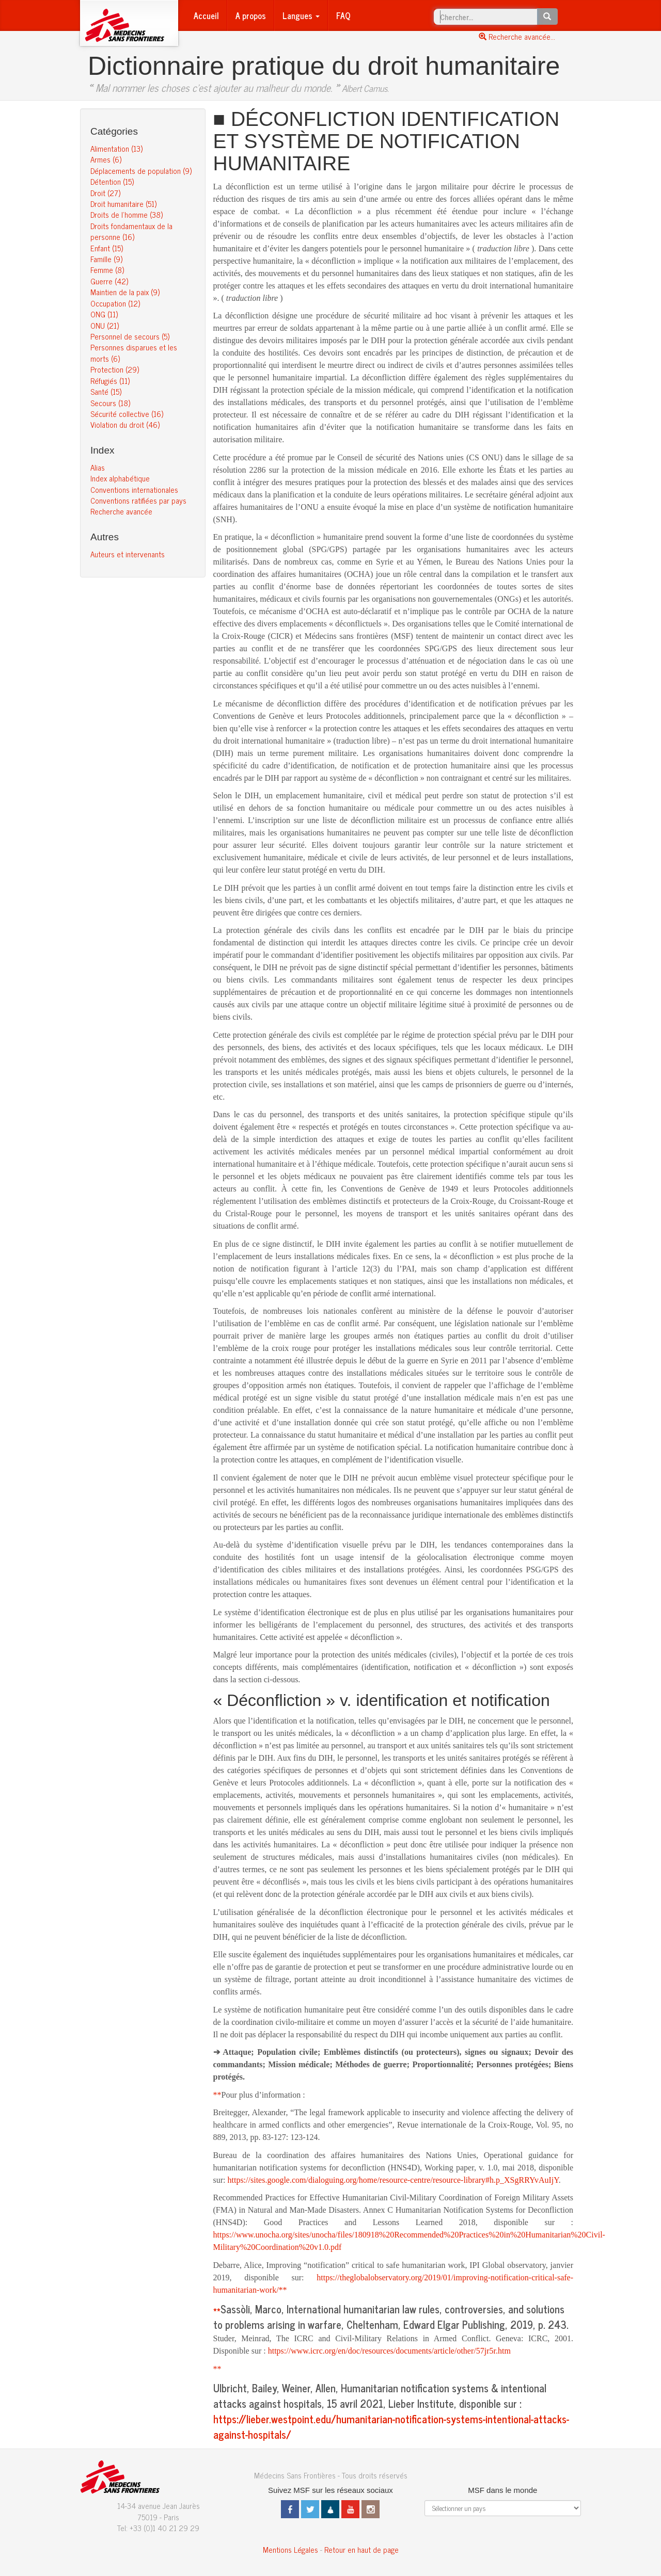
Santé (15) (105, 391)
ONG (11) (104, 314)
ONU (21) (104, 325)
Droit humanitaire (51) (123, 203)
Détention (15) (112, 181)
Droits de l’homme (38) (126, 214)
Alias (97, 467)
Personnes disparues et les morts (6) (133, 352)
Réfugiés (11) (110, 380)
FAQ (343, 15)
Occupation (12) (115, 303)
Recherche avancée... (517, 36)
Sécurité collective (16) (126, 413)
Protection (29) (114, 369)
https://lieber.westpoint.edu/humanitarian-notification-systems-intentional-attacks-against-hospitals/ (391, 2426)
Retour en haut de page (361, 2549)
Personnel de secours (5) (129, 336)
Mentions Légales (290, 2549)
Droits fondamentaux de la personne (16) (131, 231)
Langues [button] (301, 15)
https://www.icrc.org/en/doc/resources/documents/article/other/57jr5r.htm (389, 2350)
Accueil (206, 15)
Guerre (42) (109, 281)
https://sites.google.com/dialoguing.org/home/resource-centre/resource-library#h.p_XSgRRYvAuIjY (393, 2180)
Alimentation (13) (116, 148)
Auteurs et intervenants (127, 554)
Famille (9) (106, 258)
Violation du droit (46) (125, 424)
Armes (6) (105, 159)
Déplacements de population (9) (141, 170)
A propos (250, 15)
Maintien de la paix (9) (125, 291)
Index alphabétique (120, 478)
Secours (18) (110, 402)
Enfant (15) (106, 248)
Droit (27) (105, 192)
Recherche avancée (121, 511)
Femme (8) (107, 269)
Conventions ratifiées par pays (138, 500)
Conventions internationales (134, 489)
